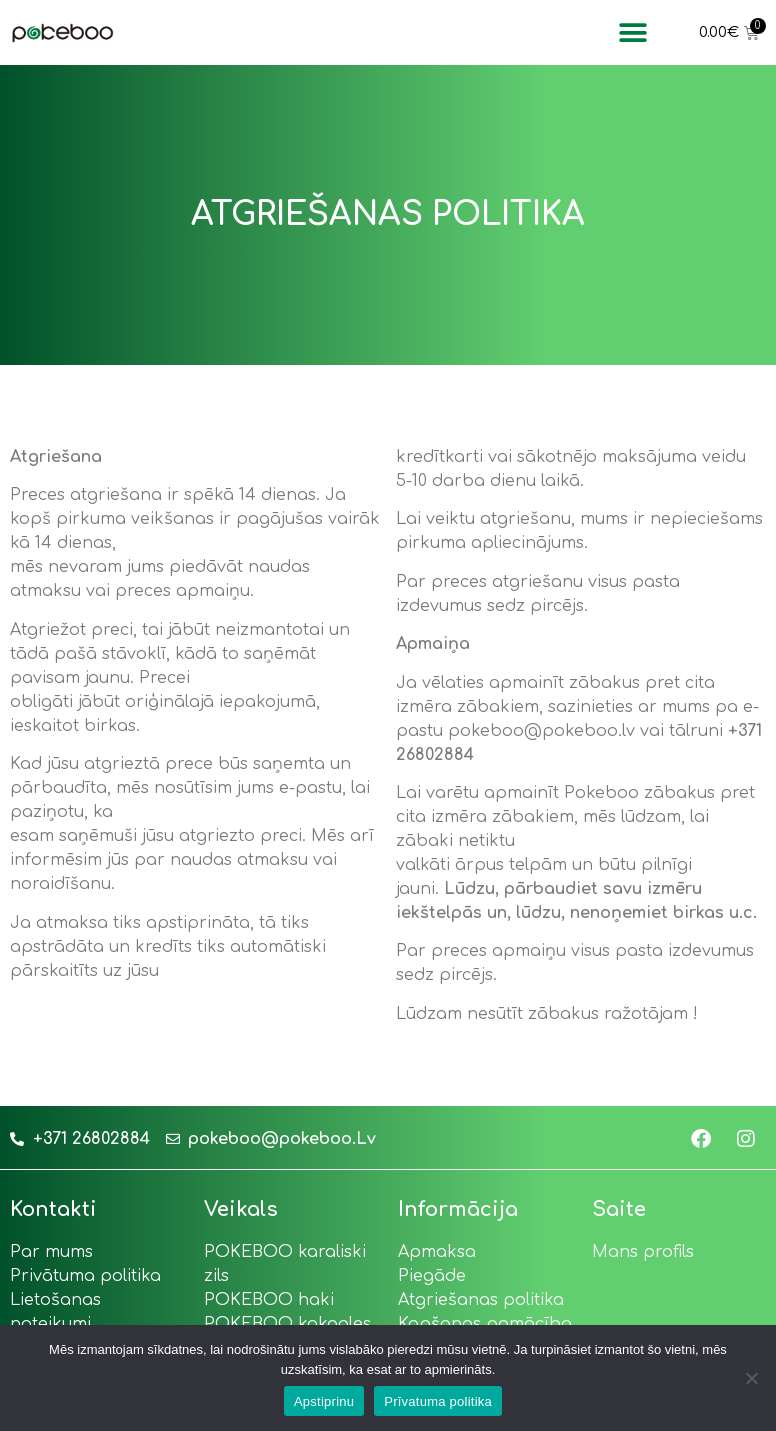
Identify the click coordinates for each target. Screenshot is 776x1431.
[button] (632, 32)
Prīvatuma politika (438, 1401)
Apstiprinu (324, 1401)
